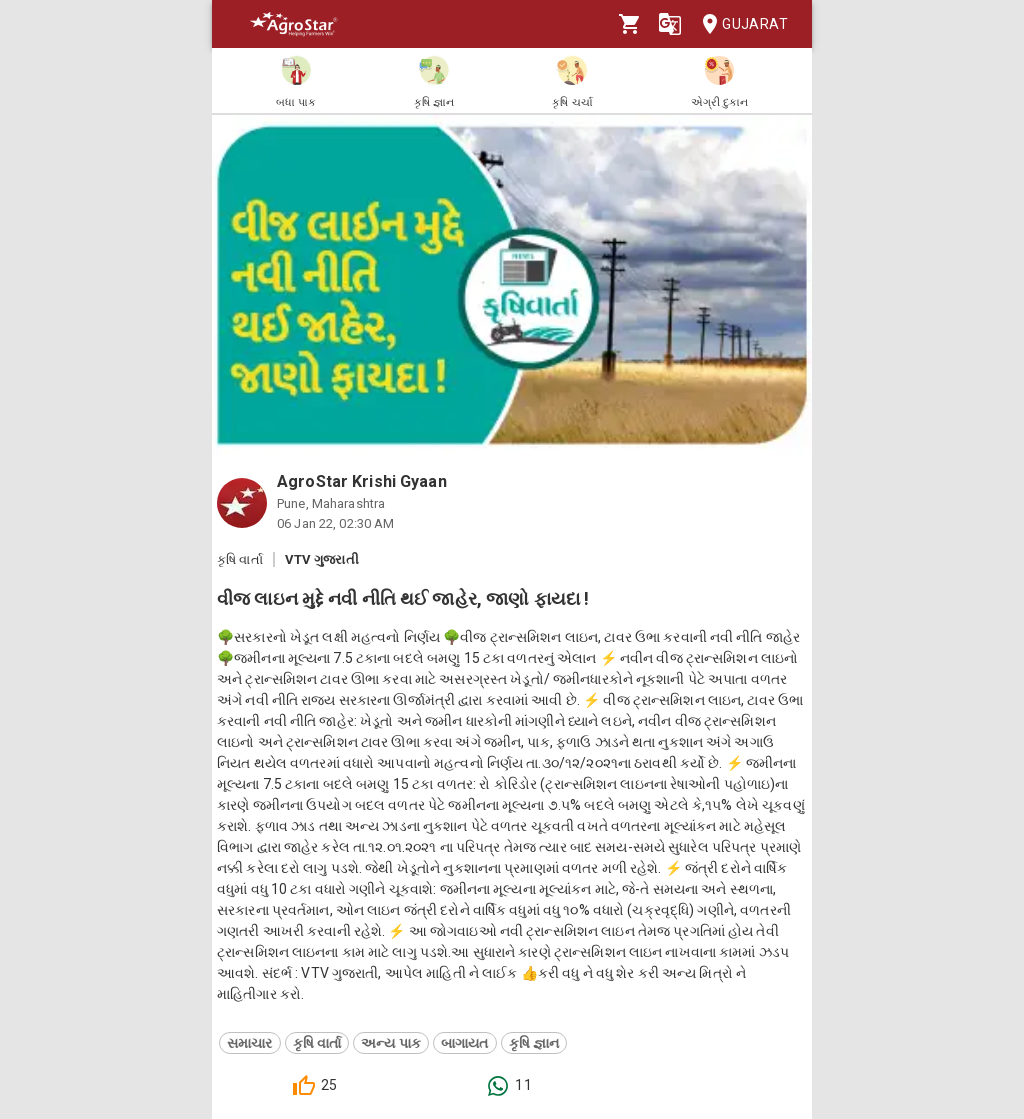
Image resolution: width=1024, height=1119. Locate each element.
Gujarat (739, 24)
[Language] (670, 24)
